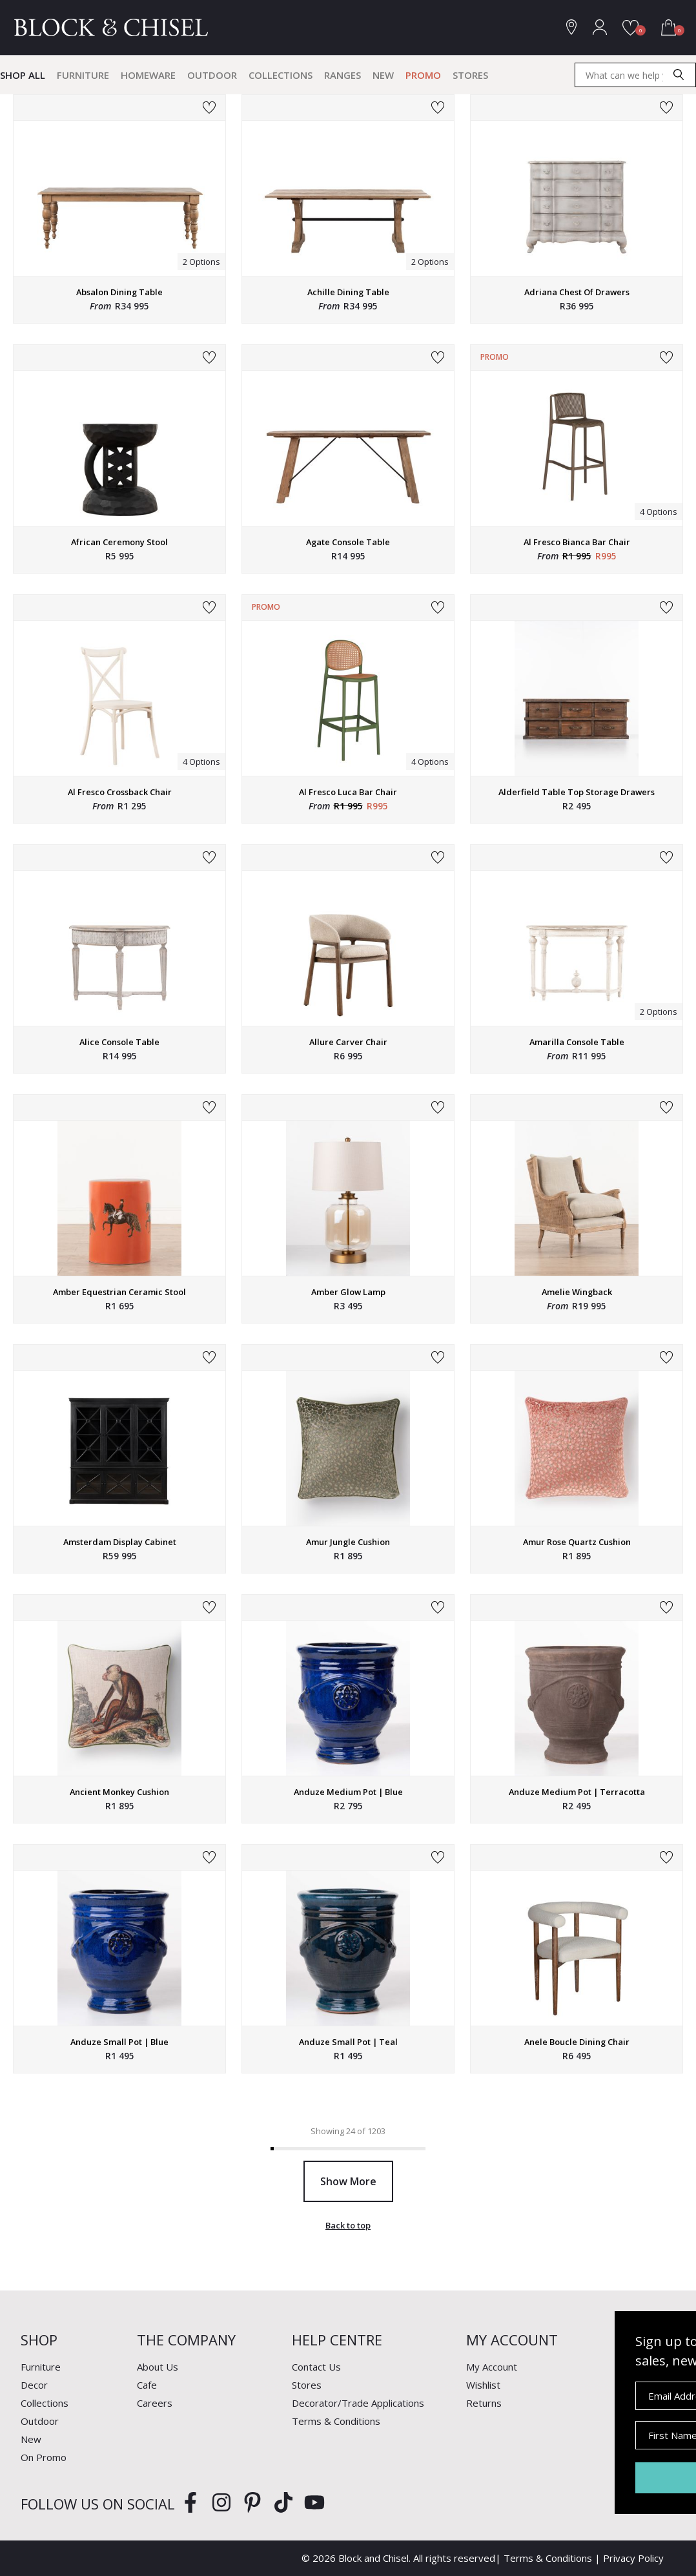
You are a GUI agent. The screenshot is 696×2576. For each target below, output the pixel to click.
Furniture (83, 74)
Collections (280, 74)
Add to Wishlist (209, 108)
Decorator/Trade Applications (358, 2402)
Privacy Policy (633, 2557)
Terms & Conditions (336, 2421)
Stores (470, 74)
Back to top (348, 2225)
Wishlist (483, 2384)
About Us (157, 2366)
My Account (491, 2366)
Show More (348, 2181)
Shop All (22, 74)
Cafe (147, 2384)
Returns (484, 2402)
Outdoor (212, 74)
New (383, 74)
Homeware (148, 74)
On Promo (44, 2457)
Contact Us (316, 2366)
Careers (154, 2402)
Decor (34, 2384)
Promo (423, 74)
